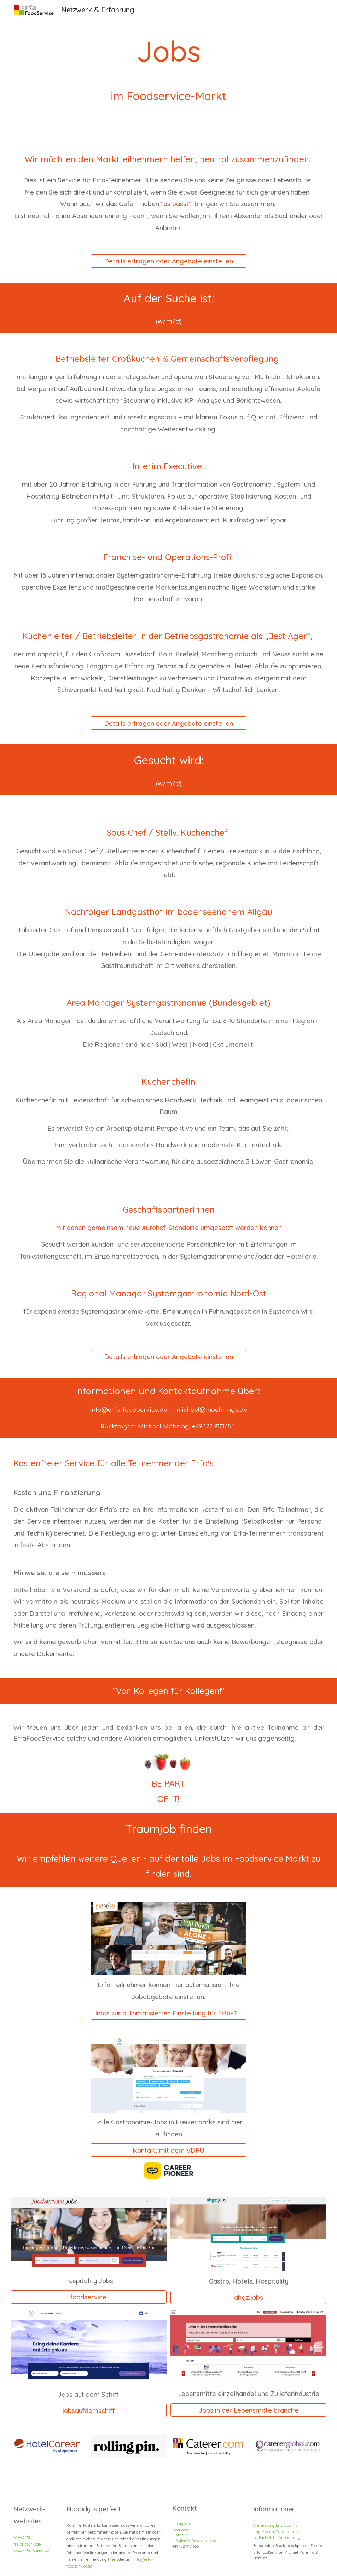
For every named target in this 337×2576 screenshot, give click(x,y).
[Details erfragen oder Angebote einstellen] (168, 261)
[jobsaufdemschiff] (88, 2410)
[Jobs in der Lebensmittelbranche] (248, 2410)
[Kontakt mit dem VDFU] (168, 2150)
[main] (169, 66)
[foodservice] (88, 2297)
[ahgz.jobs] (248, 2297)
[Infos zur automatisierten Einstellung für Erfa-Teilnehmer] (168, 2013)
